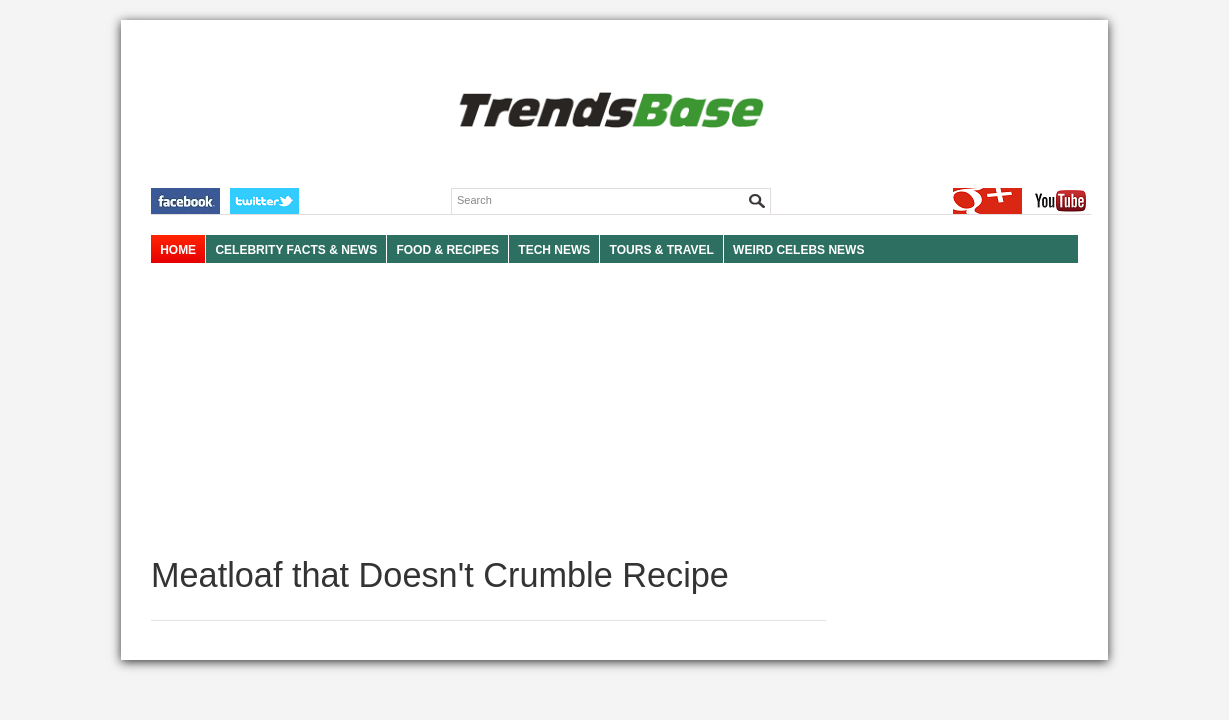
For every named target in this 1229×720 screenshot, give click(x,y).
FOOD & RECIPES (447, 250)
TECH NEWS (554, 250)
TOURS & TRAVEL (662, 250)
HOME (178, 250)
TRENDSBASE (608, 111)
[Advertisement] (488, 410)
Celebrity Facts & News (296, 250)
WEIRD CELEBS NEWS (798, 250)
